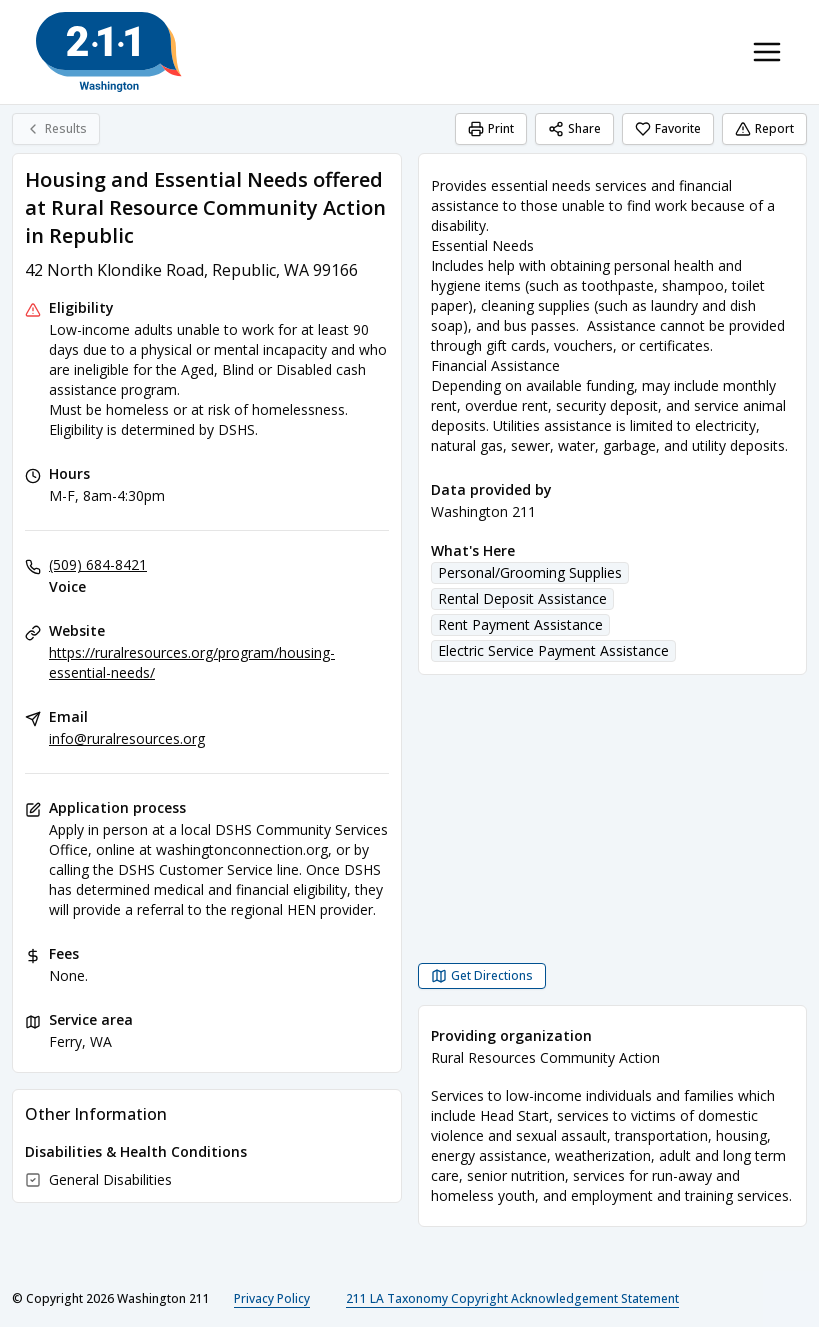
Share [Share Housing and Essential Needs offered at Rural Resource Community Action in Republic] (574, 128)
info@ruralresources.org (127, 738)
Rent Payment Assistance (520, 624)
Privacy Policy (272, 1298)
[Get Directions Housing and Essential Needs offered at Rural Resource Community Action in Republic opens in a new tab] (482, 976)
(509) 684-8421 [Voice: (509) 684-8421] (98, 564)
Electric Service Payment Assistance (553, 650)
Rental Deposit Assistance (522, 598)
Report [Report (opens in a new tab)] (764, 128)
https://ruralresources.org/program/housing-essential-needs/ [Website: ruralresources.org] (192, 662)
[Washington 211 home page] (109, 52)
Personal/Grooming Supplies (530, 572)
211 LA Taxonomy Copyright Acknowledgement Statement (512, 1298)
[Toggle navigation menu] (767, 52)
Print (491, 128)
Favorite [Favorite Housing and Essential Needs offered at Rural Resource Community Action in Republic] (668, 128)
